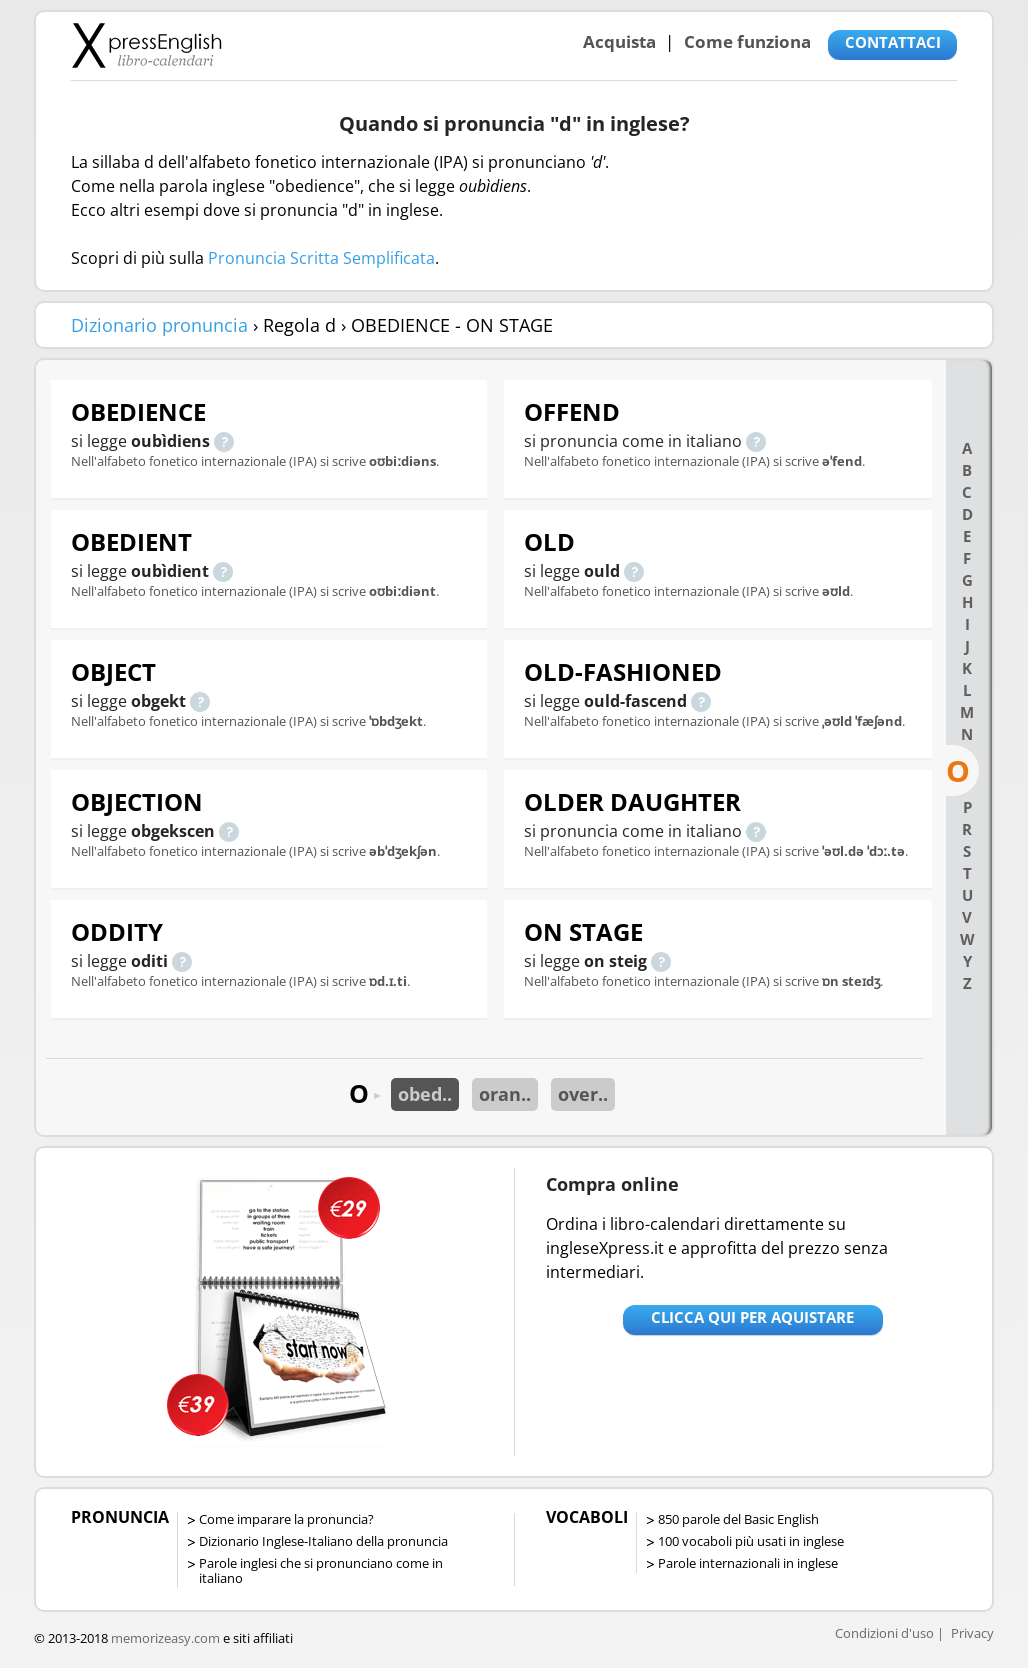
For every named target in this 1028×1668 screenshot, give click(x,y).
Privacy (972, 1633)
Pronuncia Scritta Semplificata (321, 258)
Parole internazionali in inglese (748, 1563)
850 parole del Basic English (738, 1519)
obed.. (425, 1094)
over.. (583, 1094)
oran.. (505, 1094)
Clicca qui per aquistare (752, 1317)
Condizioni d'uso (884, 1633)
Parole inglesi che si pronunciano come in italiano (321, 1570)
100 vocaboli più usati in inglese (751, 1541)
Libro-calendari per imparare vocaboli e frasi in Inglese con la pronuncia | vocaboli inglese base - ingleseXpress (146, 45)
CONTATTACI (893, 42)
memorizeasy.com (165, 1638)
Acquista (619, 41)
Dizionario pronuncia (159, 325)
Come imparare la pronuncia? (286, 1519)
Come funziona (747, 41)
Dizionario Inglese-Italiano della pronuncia (323, 1541)
